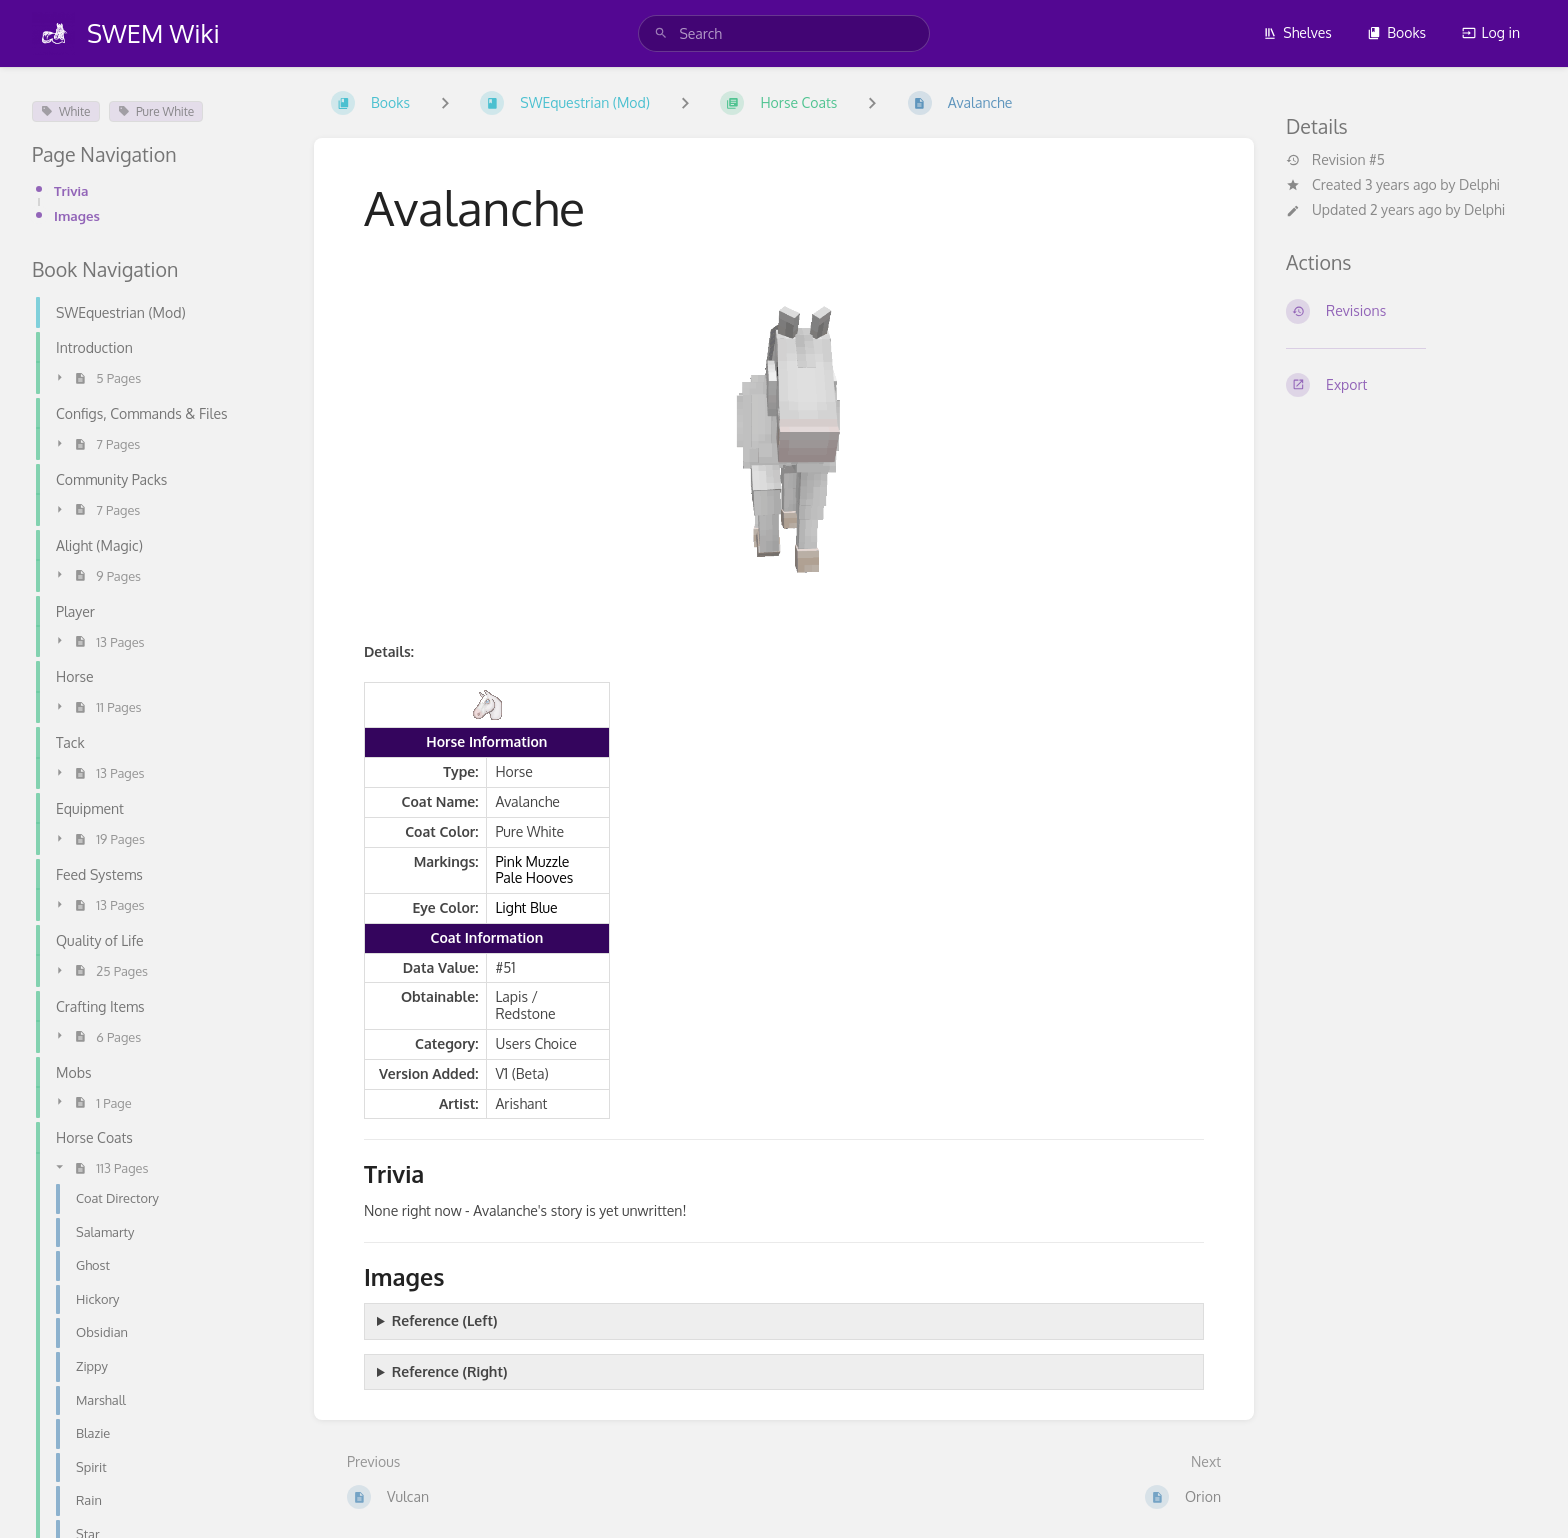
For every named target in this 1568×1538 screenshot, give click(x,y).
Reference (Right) (450, 1371)
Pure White (156, 111)
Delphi (1479, 184)
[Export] (1411, 385)
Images (77, 215)
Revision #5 (1335, 160)
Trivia (71, 190)
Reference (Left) (445, 1320)
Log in (1491, 32)
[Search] (661, 33)
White (66, 111)
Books (1396, 32)
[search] (783, 33)
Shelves (1297, 32)
